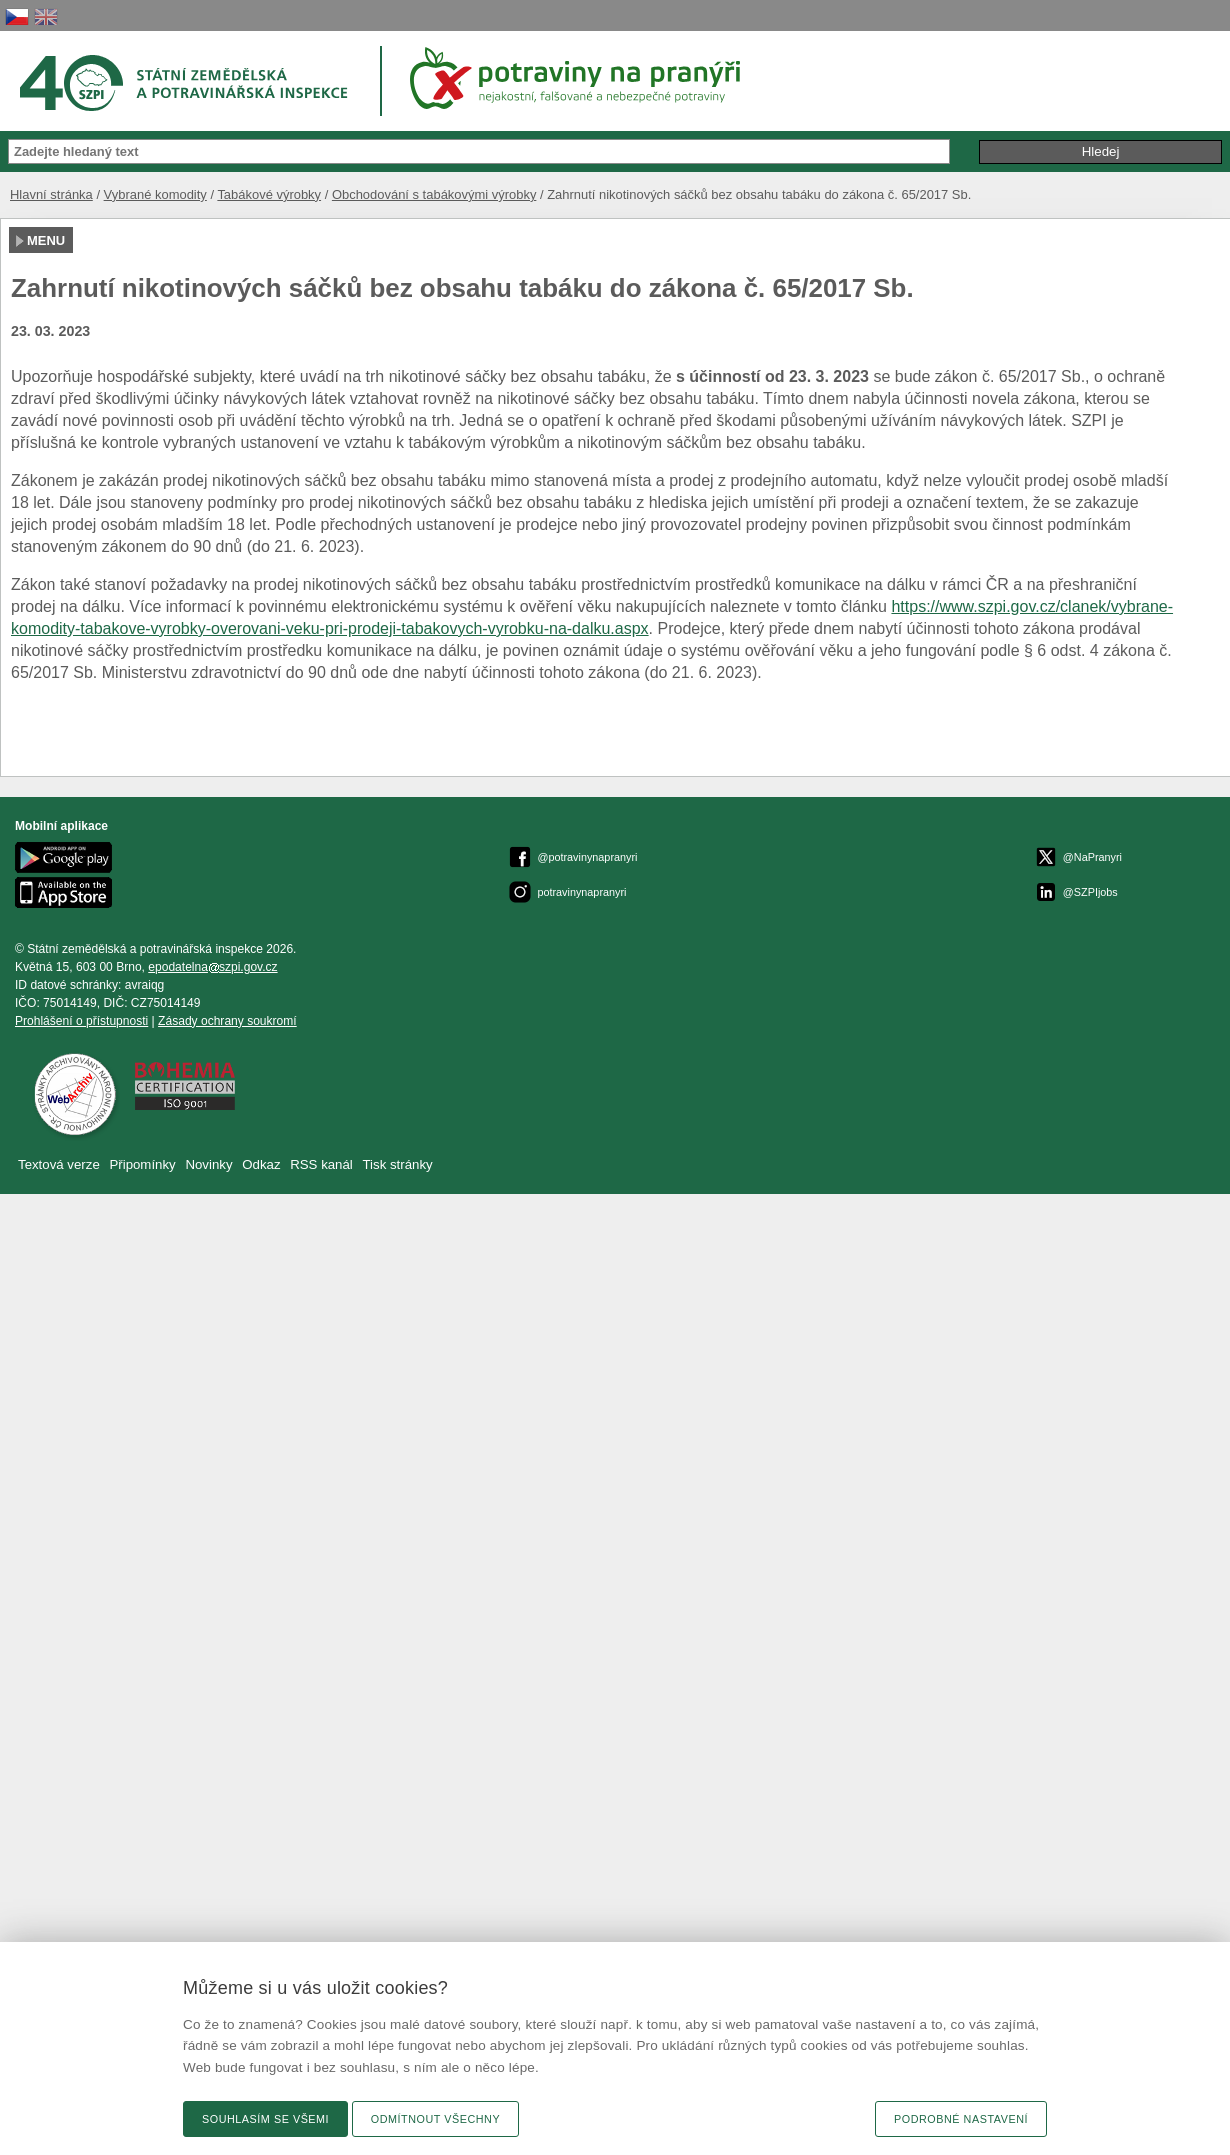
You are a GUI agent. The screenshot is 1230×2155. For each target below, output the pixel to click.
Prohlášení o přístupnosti (81, 1021)
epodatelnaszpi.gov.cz (212, 967)
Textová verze (59, 1164)
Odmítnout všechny (435, 2119)
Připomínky (144, 1164)
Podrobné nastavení (961, 2119)
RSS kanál (321, 1164)
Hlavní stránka (51, 194)
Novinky (208, 1164)
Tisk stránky (398, 1164)
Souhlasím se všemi (265, 2119)
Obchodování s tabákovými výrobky (434, 194)
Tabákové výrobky (269, 194)
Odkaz (263, 1164)
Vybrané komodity (155, 194)
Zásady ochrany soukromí (227, 1021)
